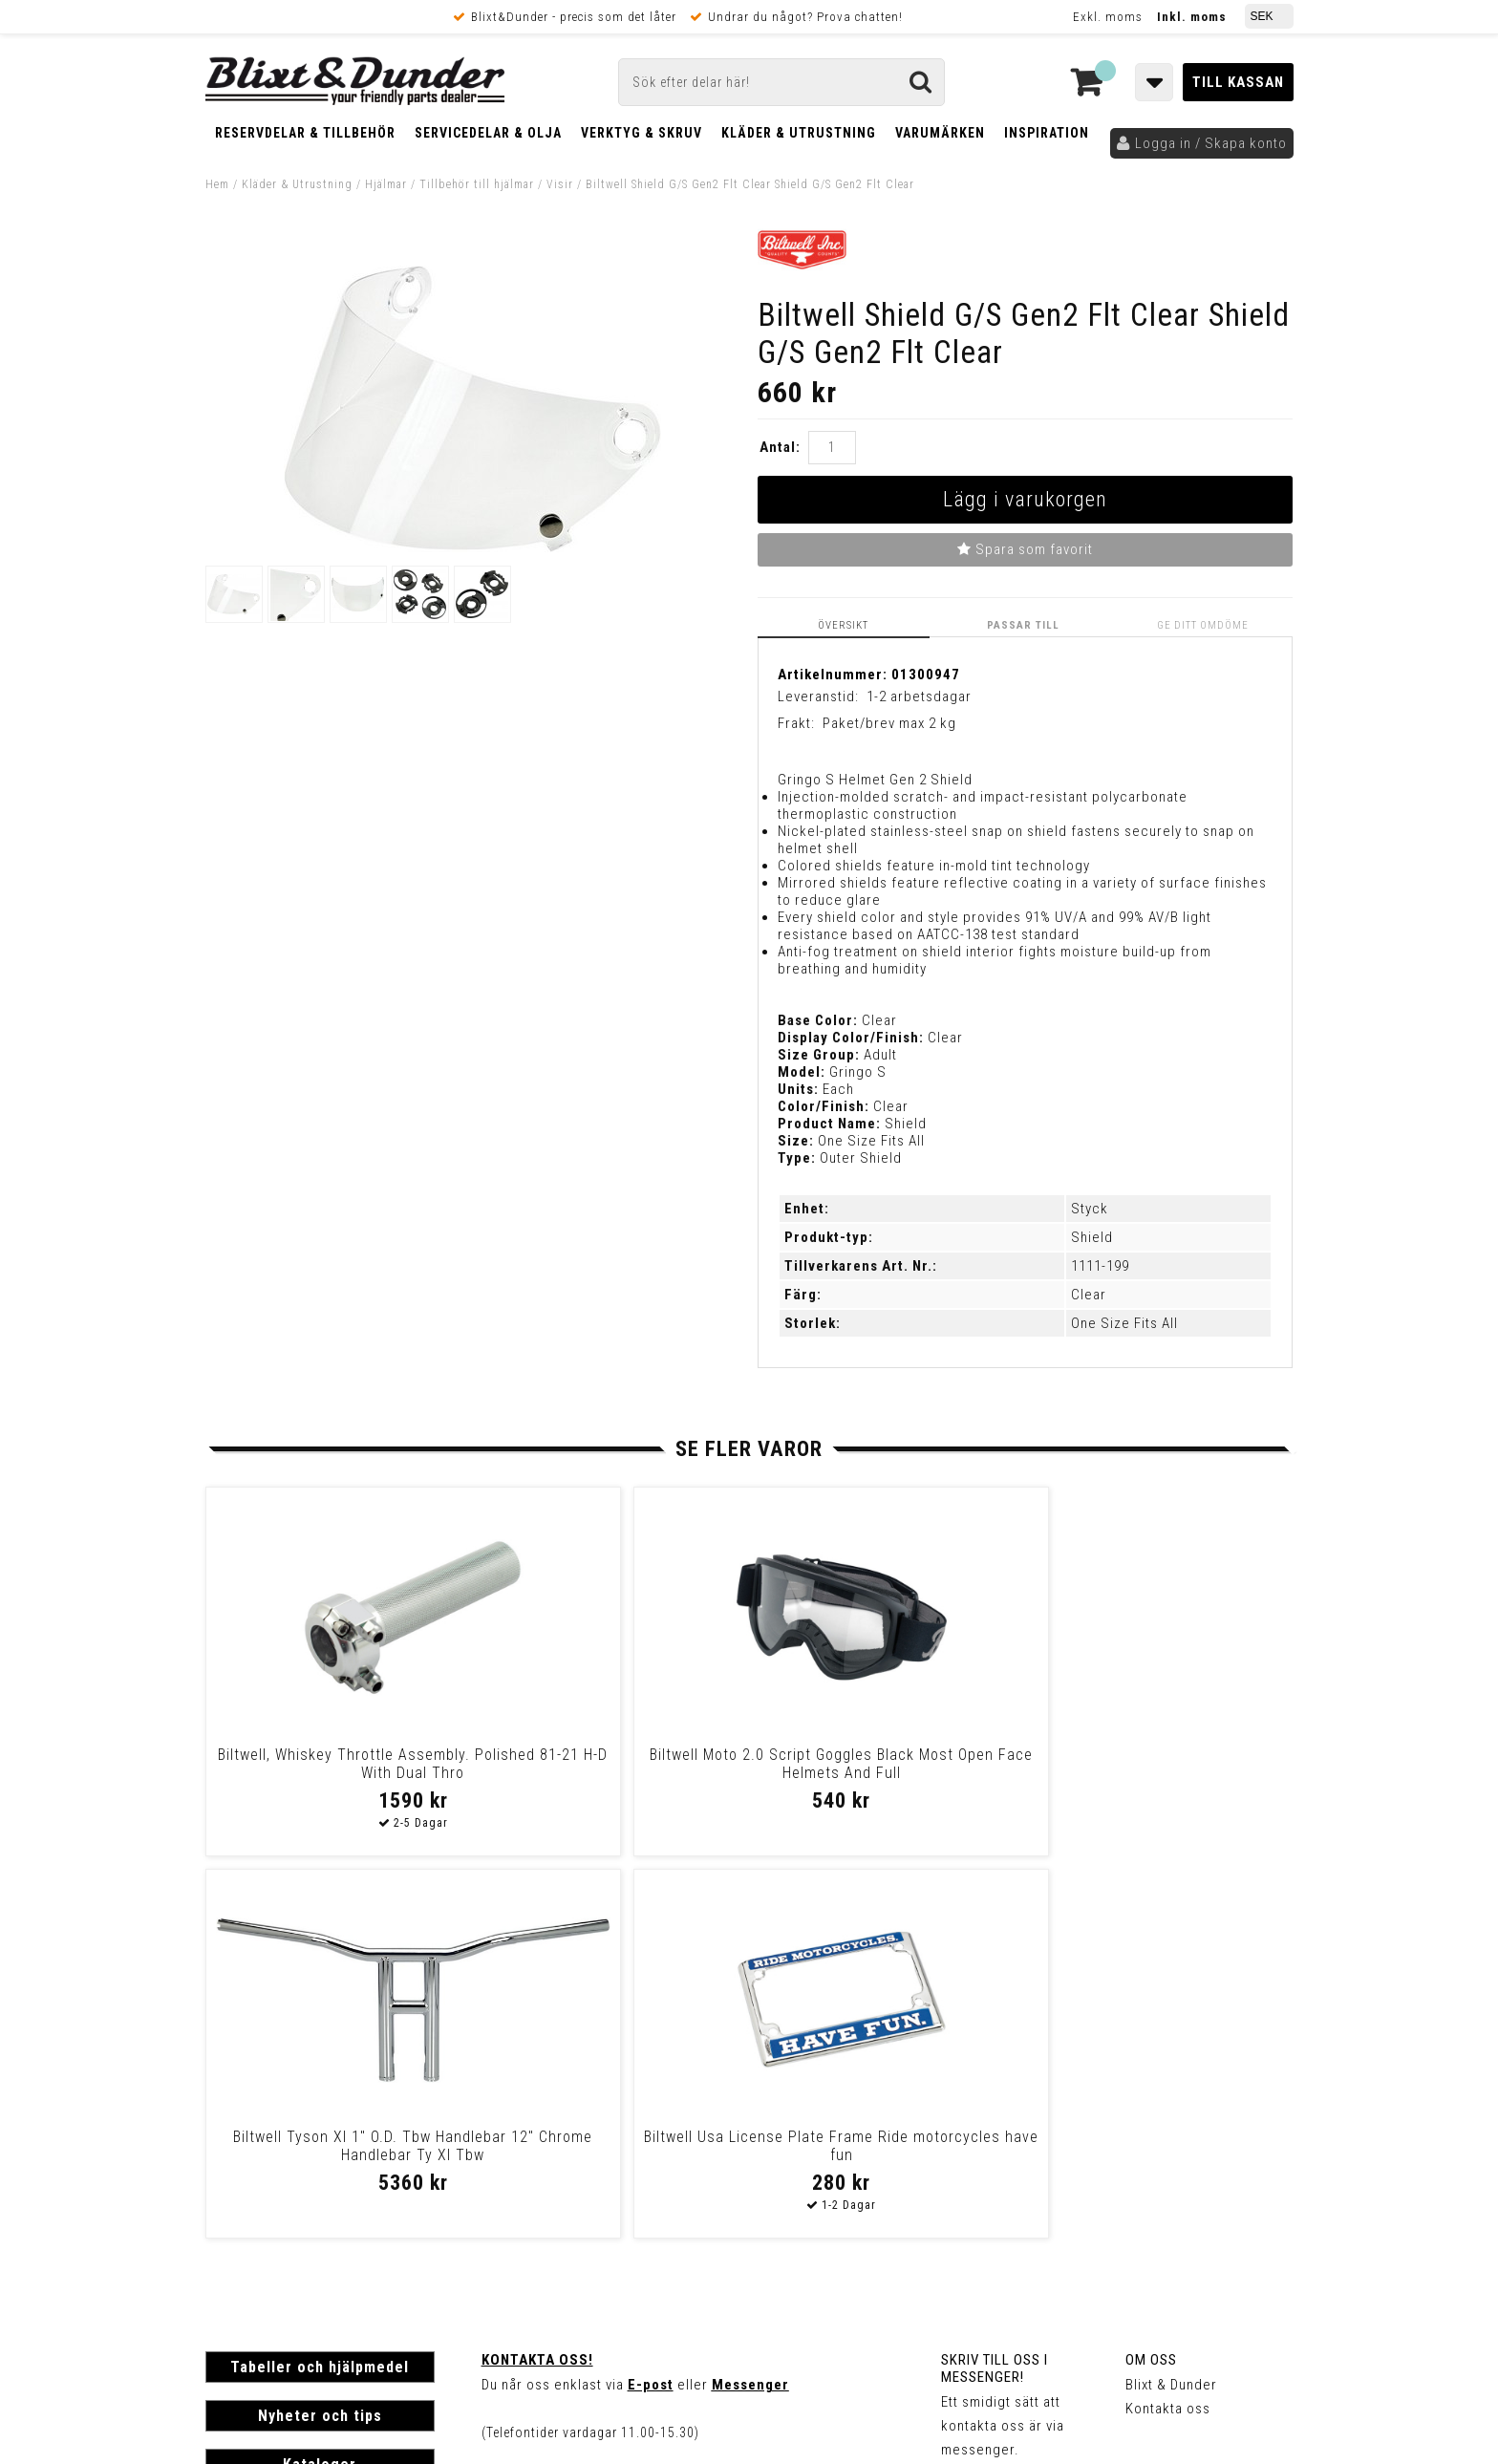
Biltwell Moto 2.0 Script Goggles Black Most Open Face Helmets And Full (606, 1772)
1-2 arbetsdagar (919, 695)
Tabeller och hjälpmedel (319, 1984)
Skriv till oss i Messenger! (994, 1985)
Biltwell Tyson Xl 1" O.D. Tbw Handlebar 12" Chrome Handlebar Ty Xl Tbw (878, 1772)
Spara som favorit (1025, 549)
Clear (1088, 1294)
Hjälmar (386, 184)
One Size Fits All (1124, 1323)
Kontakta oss (1167, 2025)
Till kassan (1238, 82)
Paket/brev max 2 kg (889, 723)
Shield (1092, 1237)
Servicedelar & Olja (488, 132)
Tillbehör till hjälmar (476, 184)
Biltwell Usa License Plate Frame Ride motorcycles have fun (1150, 1763)
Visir (559, 184)
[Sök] (781, 82)
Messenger (750, 2001)
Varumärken (940, 132)
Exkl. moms (1108, 17)
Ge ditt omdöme (1205, 624)
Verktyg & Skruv (641, 132)
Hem (217, 184)
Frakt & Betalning (261, 2196)
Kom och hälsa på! (544, 2097)
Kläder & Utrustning (798, 132)
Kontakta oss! (537, 1976)
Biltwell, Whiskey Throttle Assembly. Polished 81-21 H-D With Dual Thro (334, 1772)
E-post (651, 2001)
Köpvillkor (238, 2216)
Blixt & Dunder (1171, 2001)
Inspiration (1046, 132)
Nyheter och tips (320, 2033)
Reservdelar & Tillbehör (305, 132)
